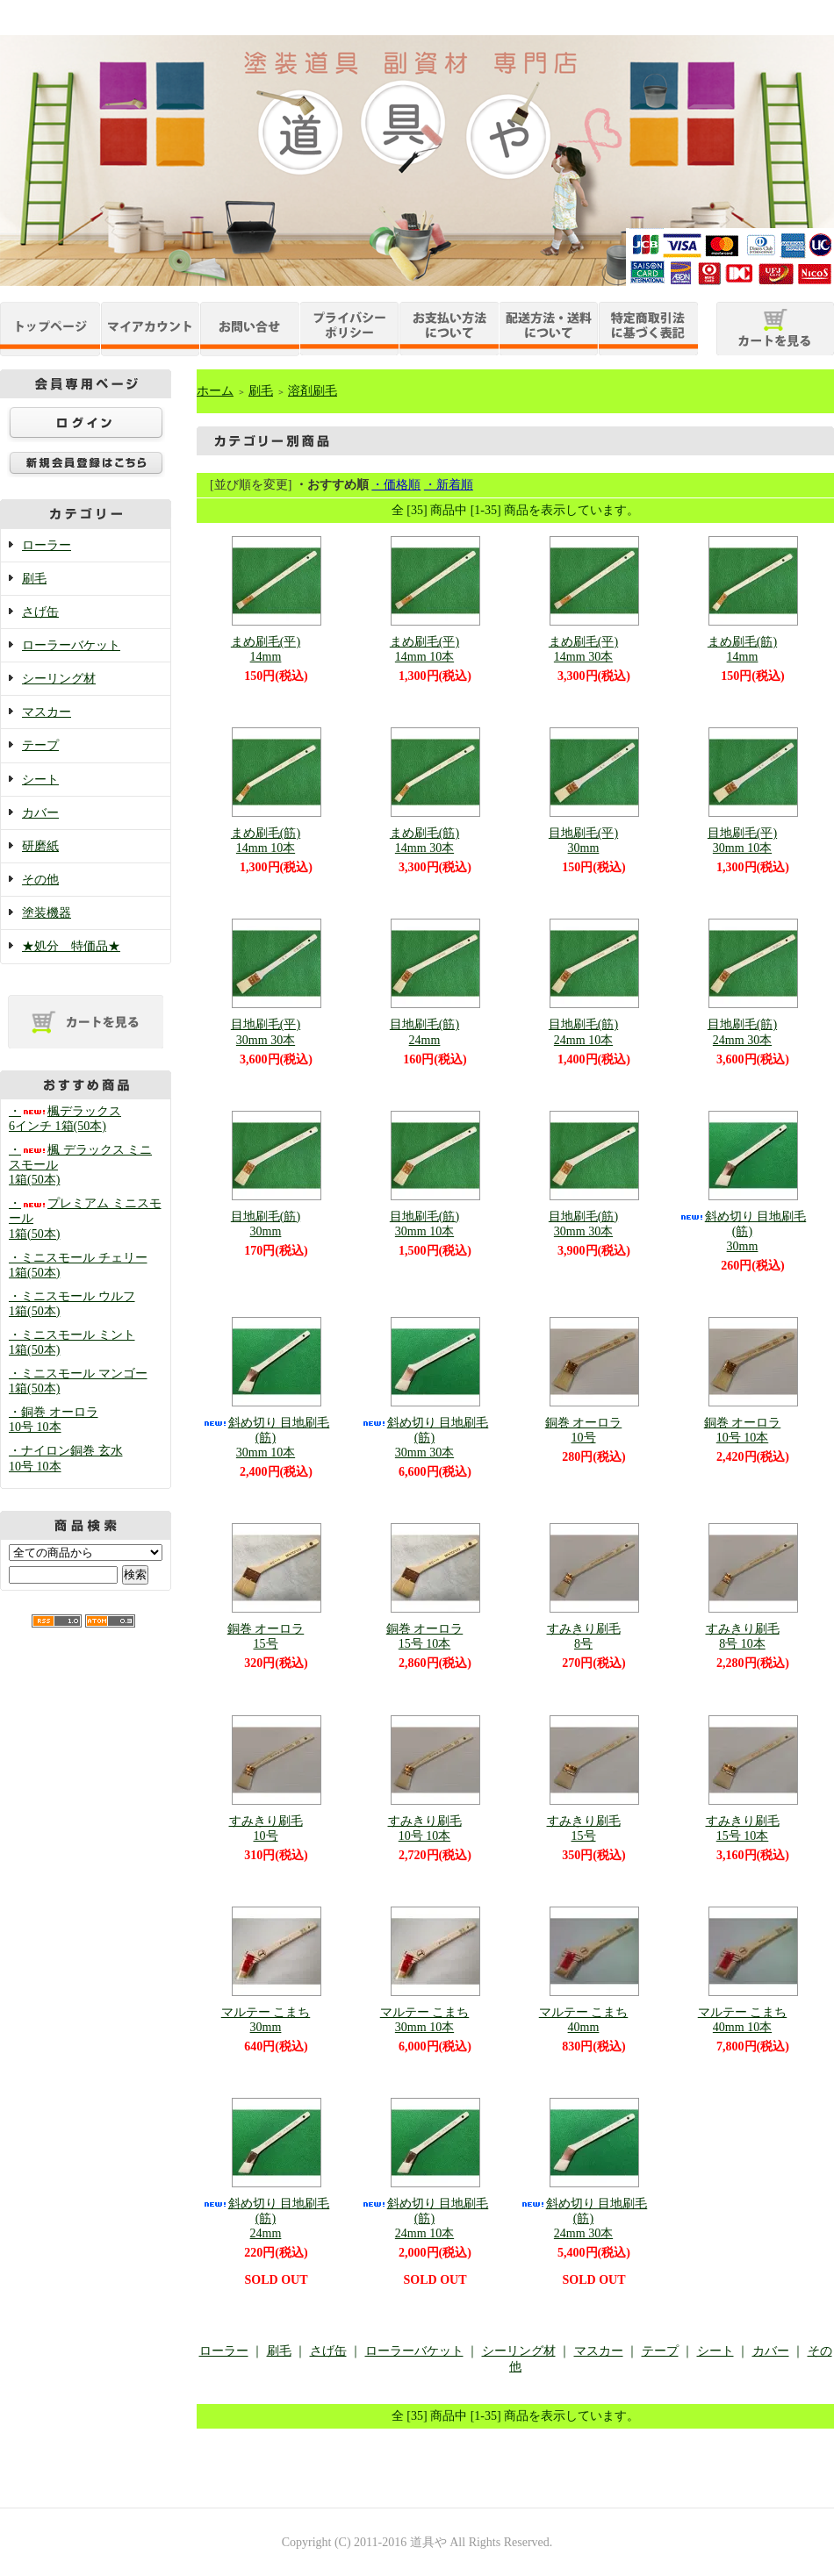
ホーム (215, 390)
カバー (40, 812)
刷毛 (34, 578)
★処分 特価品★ (71, 946)
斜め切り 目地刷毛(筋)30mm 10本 (266, 1437)
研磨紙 (40, 846)
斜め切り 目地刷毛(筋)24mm (266, 2218)
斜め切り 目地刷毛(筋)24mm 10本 (425, 2218)
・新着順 (448, 484)
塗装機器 (46, 912)
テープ (40, 745)
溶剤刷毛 (312, 390)
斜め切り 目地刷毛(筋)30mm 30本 (425, 1437)
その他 (40, 879)
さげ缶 (40, 612)
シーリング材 (59, 678)
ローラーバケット (71, 645)
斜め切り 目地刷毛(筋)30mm (743, 1231)
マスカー (46, 712)
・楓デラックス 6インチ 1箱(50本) (65, 1119)
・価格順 (396, 484)
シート (40, 779)
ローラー (46, 545)
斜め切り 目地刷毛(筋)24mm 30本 (584, 2218)
